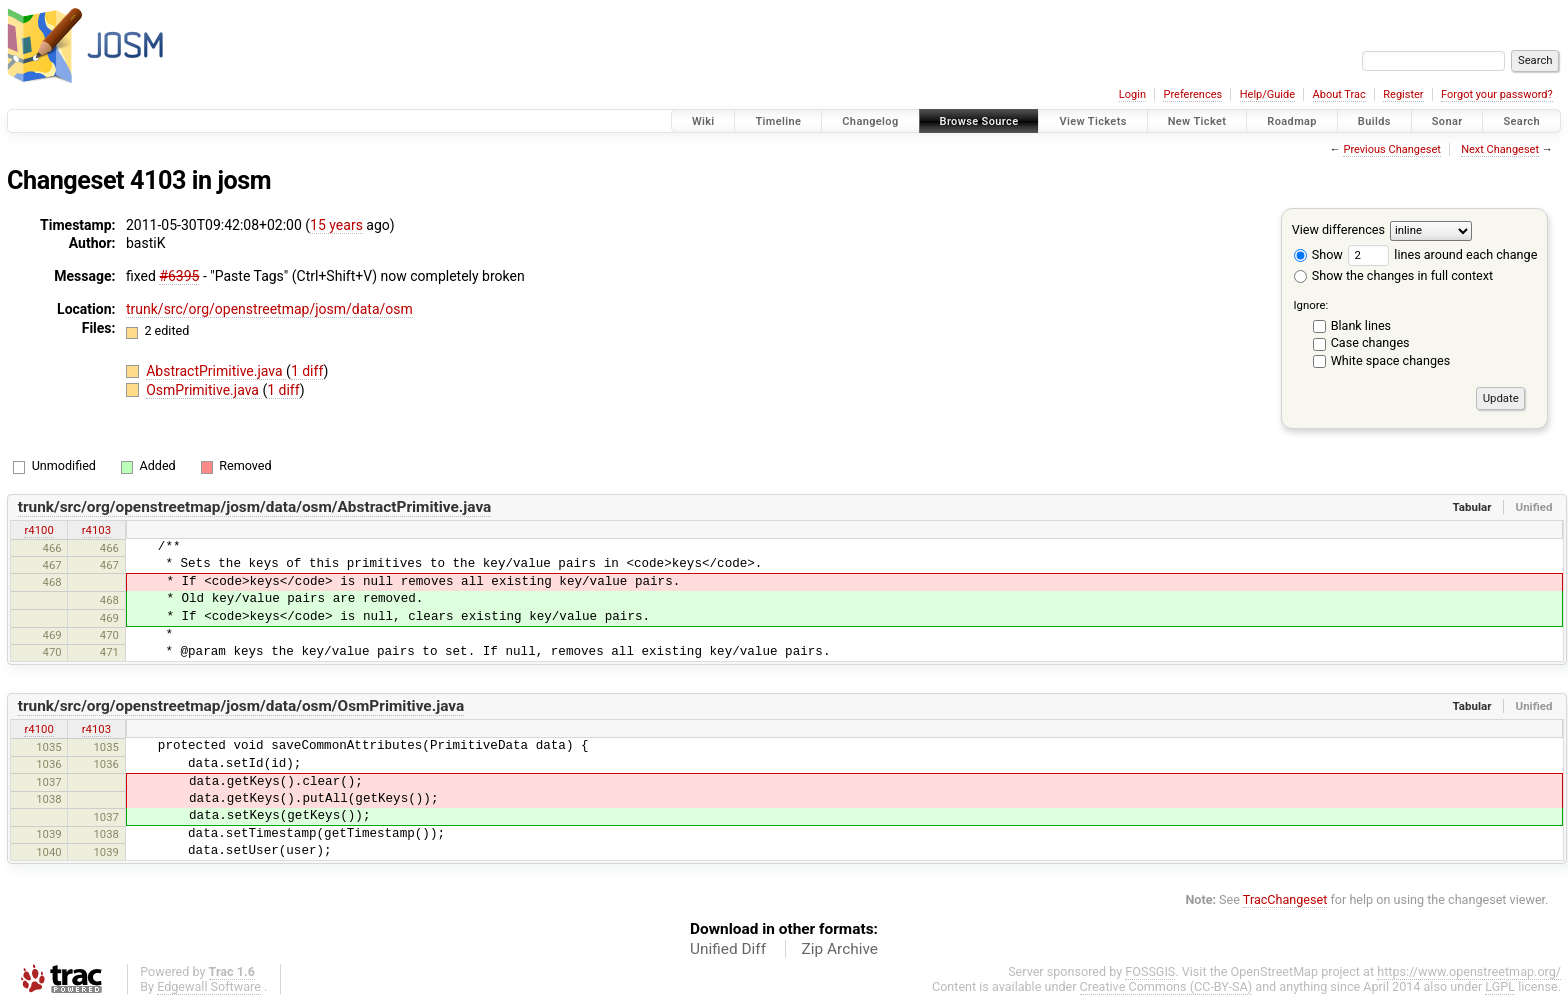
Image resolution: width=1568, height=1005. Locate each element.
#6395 (179, 276)
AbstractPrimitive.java (216, 371)
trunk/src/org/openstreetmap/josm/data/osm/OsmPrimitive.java (241, 706)
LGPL (1500, 986)
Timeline (778, 121)
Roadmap (1292, 121)
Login (1132, 94)
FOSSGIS (1150, 971)
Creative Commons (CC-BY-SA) (1166, 986)
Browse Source (979, 121)
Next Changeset (1500, 149)
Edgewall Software (209, 986)
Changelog (870, 121)
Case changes (1370, 342)
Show (1318, 254)
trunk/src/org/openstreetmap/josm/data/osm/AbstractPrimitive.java (255, 507)
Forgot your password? (1497, 94)
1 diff (307, 371)
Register (1403, 94)
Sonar (1447, 121)
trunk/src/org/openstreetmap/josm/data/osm (269, 309)
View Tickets (1092, 121)
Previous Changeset (1391, 149)
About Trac (1339, 94)
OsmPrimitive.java (204, 390)
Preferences (1192, 94)
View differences (1338, 229)
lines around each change (1442, 254)
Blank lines (1361, 325)
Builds (1374, 121)
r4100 (38, 530)
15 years (336, 225)
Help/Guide (1267, 94)
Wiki (703, 121)
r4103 (96, 530)
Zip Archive (840, 949)
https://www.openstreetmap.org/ (1469, 971)
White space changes (1391, 360)
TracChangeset (1285, 899)
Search (1521, 121)
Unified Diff (728, 949)
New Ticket (1197, 121)
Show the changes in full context (1393, 275)
